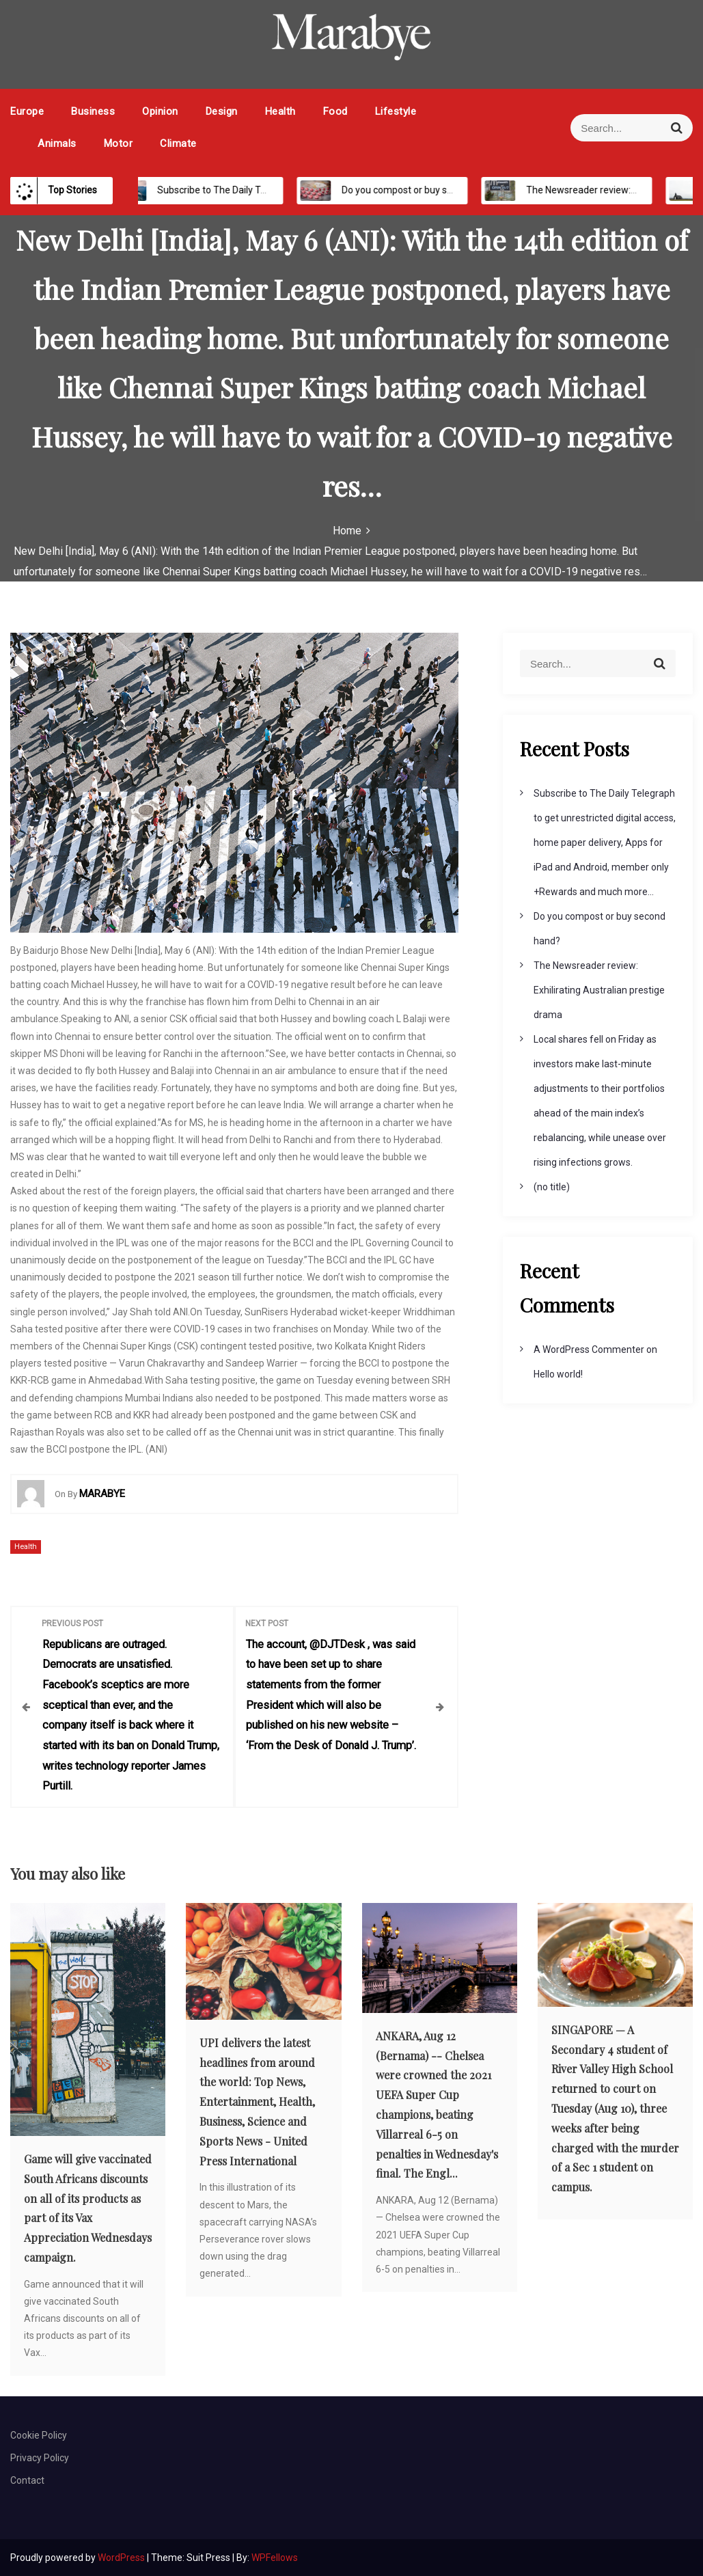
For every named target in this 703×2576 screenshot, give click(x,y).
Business (93, 111)
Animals (57, 143)
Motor (118, 143)
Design (222, 111)
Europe (27, 111)
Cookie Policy (38, 2433)
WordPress (122, 2556)
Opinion (160, 111)
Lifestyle (396, 111)
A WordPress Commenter (589, 1349)
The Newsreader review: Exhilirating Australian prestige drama (599, 990)
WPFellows (274, 2556)
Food (335, 111)
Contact (27, 2479)
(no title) (552, 1186)
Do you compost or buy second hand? (413, 189)
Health (280, 111)
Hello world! (558, 1374)
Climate (178, 143)
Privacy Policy (39, 2457)
